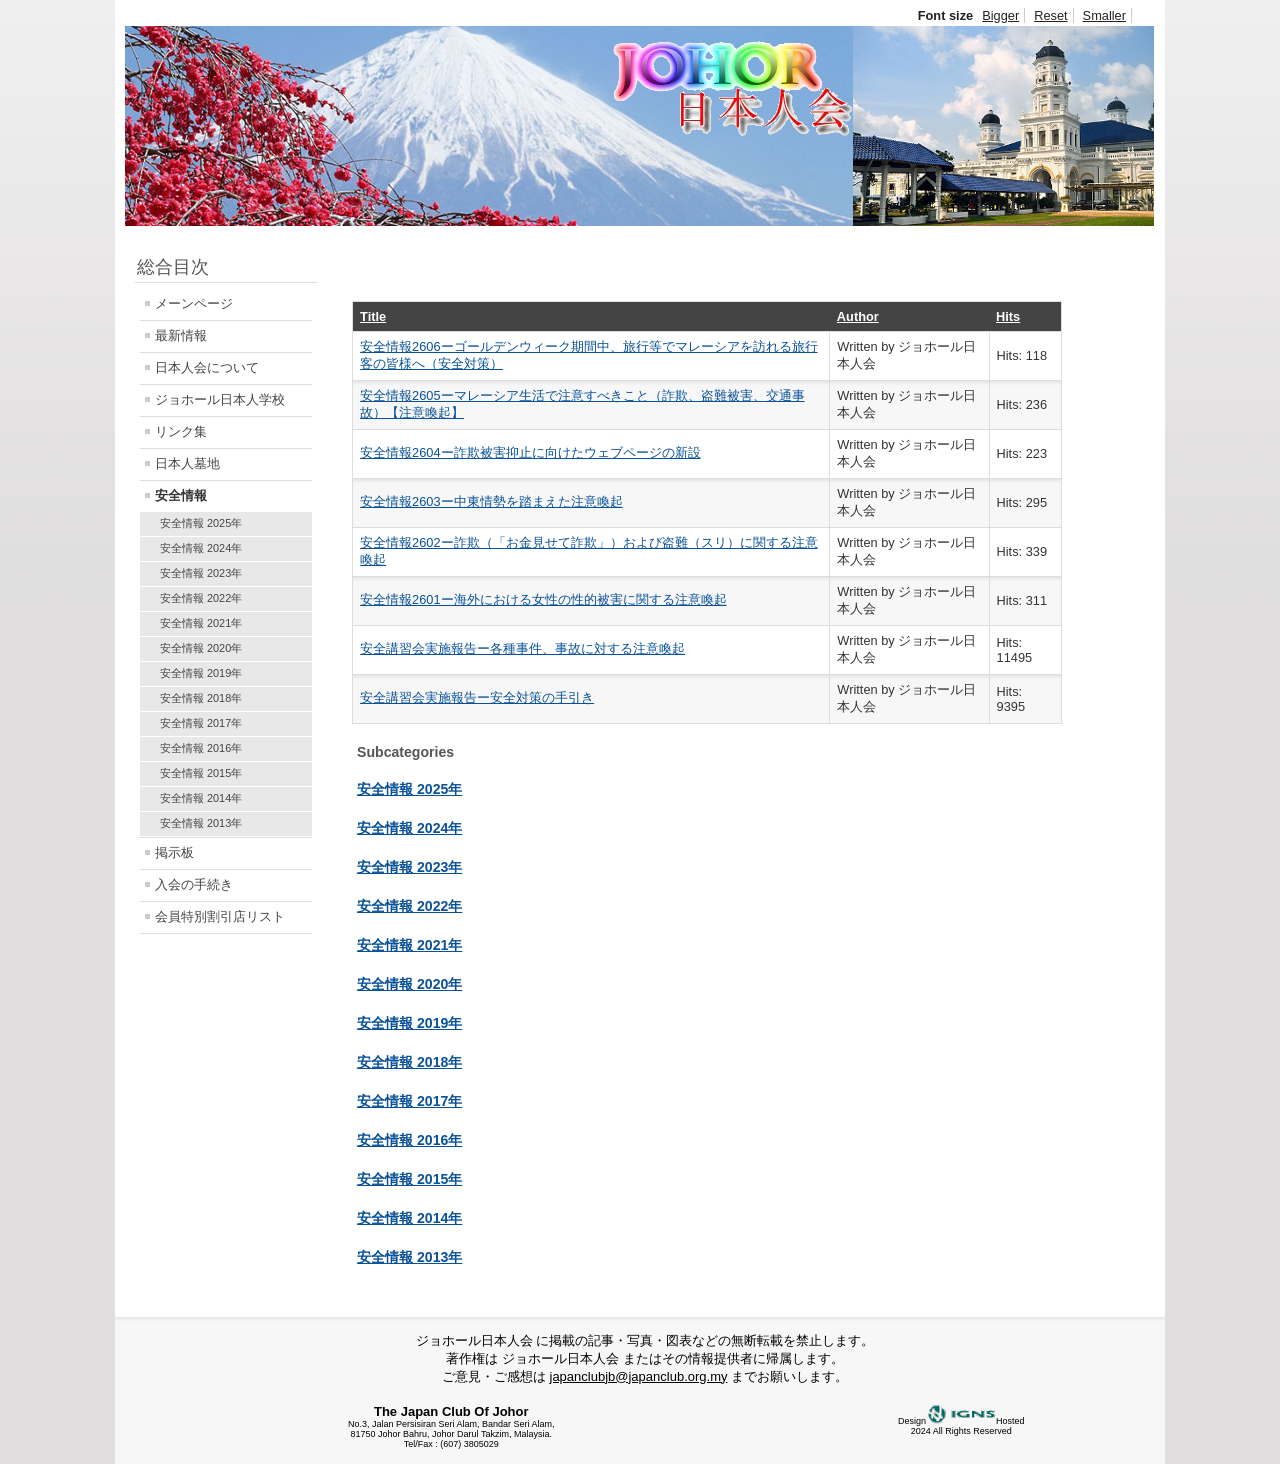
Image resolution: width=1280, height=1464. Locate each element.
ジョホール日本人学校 (220, 399)
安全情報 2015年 (201, 773)
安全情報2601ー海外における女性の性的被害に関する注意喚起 (543, 599)
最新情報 (181, 335)
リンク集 (181, 431)
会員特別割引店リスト (220, 916)
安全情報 (181, 495)
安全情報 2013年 (201, 823)
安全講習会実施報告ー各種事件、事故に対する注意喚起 (522, 648)
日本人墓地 (187, 463)
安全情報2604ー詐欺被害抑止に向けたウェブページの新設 (530, 452)
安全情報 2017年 (201, 723)
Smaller (1104, 15)
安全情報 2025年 (201, 523)
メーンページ (194, 303)
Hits (1008, 316)
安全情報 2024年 (201, 548)
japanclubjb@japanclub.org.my (639, 1376)
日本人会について (207, 367)
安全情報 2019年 (201, 673)
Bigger (1000, 15)
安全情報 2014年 (201, 798)
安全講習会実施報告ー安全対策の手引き (477, 697)
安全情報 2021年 (201, 623)
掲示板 (174, 852)
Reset (1050, 15)
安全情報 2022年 (201, 598)
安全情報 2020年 (201, 648)
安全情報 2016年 (201, 748)
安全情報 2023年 (201, 573)
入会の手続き (194, 884)
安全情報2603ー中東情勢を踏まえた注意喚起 (491, 501)
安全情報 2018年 (201, 698)
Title (373, 316)
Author (858, 316)
